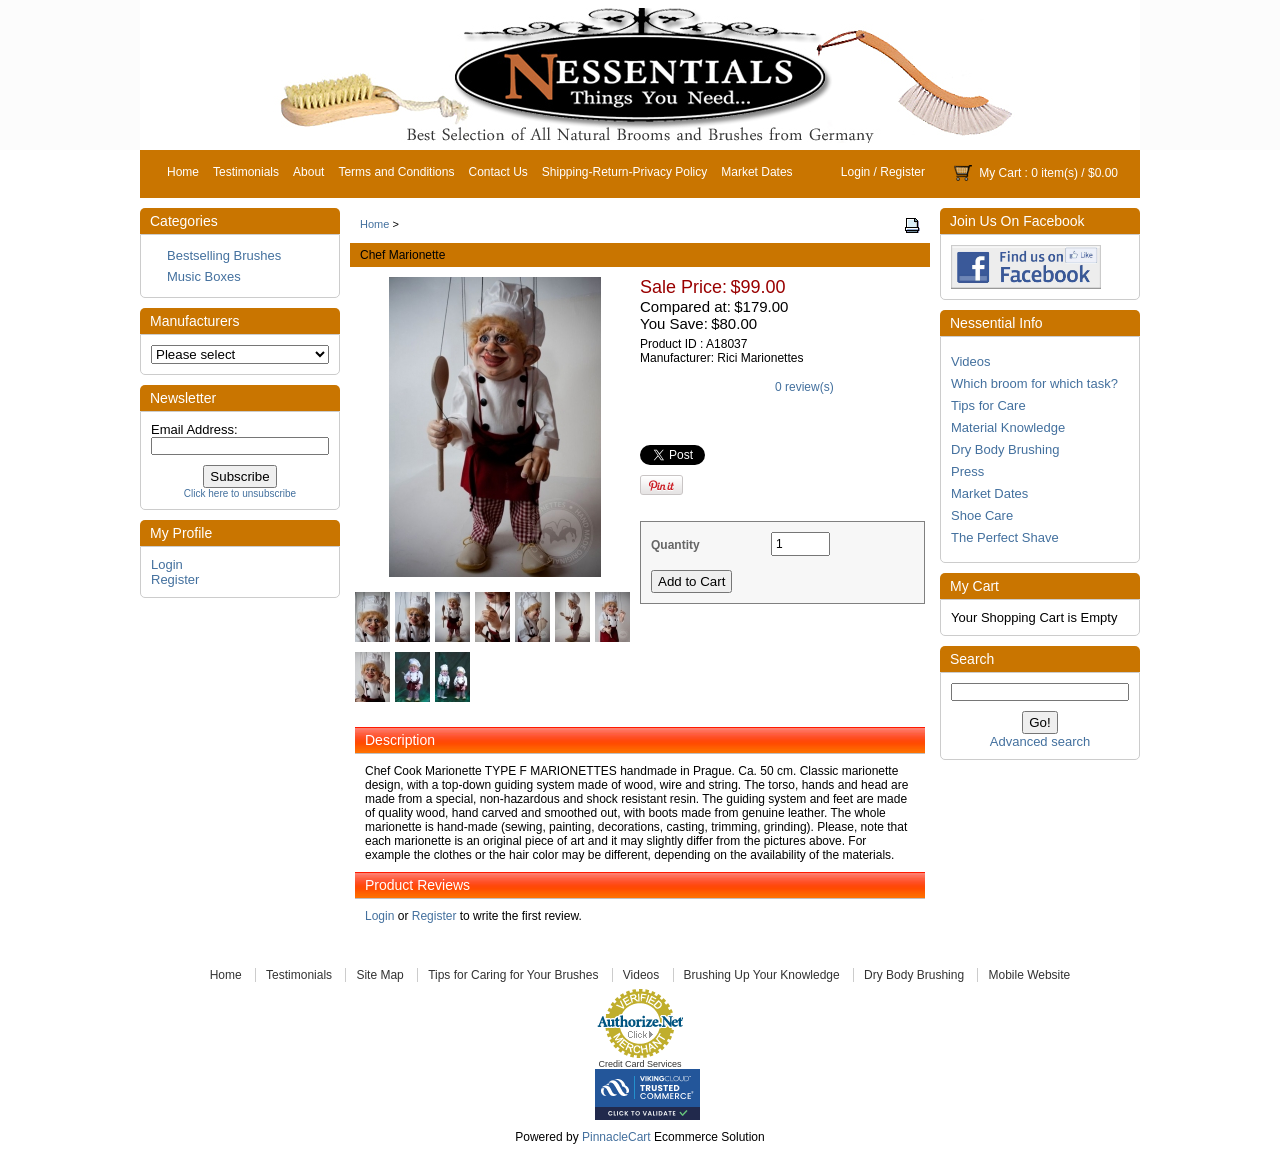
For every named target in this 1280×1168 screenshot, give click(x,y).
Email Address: (194, 429)
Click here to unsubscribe (240, 493)
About (308, 172)
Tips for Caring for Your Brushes (513, 975)
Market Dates (756, 172)
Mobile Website (1029, 975)
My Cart (1000, 173)
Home (183, 172)
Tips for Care (988, 405)
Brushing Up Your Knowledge (762, 975)
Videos (971, 361)
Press (967, 471)
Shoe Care (982, 515)
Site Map (379, 975)
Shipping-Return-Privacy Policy (624, 172)
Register (902, 172)
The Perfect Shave (1005, 537)
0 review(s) (804, 387)
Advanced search (1040, 741)
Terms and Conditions (396, 172)
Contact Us (497, 172)
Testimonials (246, 172)
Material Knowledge (1008, 427)
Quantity (675, 545)
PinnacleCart (616, 1137)
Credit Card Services (639, 1064)
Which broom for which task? (1034, 383)
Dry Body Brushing (1005, 449)
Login (855, 172)
